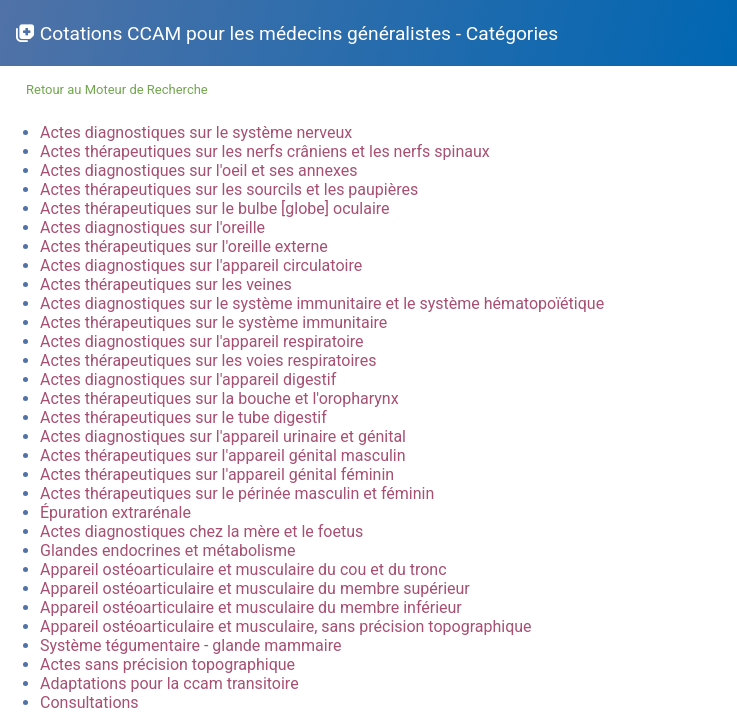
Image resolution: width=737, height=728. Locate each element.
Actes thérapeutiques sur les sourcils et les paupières (229, 189)
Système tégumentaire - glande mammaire (190, 645)
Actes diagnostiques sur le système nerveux (196, 132)
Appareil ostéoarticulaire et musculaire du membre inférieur (251, 607)
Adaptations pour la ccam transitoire (169, 683)
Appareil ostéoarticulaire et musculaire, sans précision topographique (286, 626)
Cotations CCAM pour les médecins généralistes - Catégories (299, 33)
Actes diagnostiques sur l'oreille (152, 227)
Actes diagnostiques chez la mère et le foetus (201, 531)
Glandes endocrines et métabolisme (168, 550)
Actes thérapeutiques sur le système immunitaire (213, 322)
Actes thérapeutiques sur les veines (166, 284)
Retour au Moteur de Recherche (117, 89)
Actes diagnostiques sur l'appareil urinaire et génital (223, 436)
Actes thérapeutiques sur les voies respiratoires (208, 360)
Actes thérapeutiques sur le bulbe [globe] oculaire (215, 208)
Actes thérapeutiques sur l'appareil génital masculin (223, 455)
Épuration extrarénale (115, 512)
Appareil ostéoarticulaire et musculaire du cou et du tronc (243, 569)
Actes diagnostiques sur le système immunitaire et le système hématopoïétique (322, 303)
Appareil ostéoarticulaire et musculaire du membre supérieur (255, 588)
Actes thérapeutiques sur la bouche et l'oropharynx (219, 398)
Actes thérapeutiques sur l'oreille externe (184, 246)
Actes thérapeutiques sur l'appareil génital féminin (217, 474)
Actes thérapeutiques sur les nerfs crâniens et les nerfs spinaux (265, 151)
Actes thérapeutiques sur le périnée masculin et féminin (237, 493)
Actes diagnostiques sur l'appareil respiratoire (202, 341)
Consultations (89, 702)
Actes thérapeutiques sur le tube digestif (183, 417)
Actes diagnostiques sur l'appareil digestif (188, 379)
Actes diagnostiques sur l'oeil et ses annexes (198, 170)
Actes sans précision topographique (167, 664)
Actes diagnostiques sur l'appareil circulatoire (201, 265)
